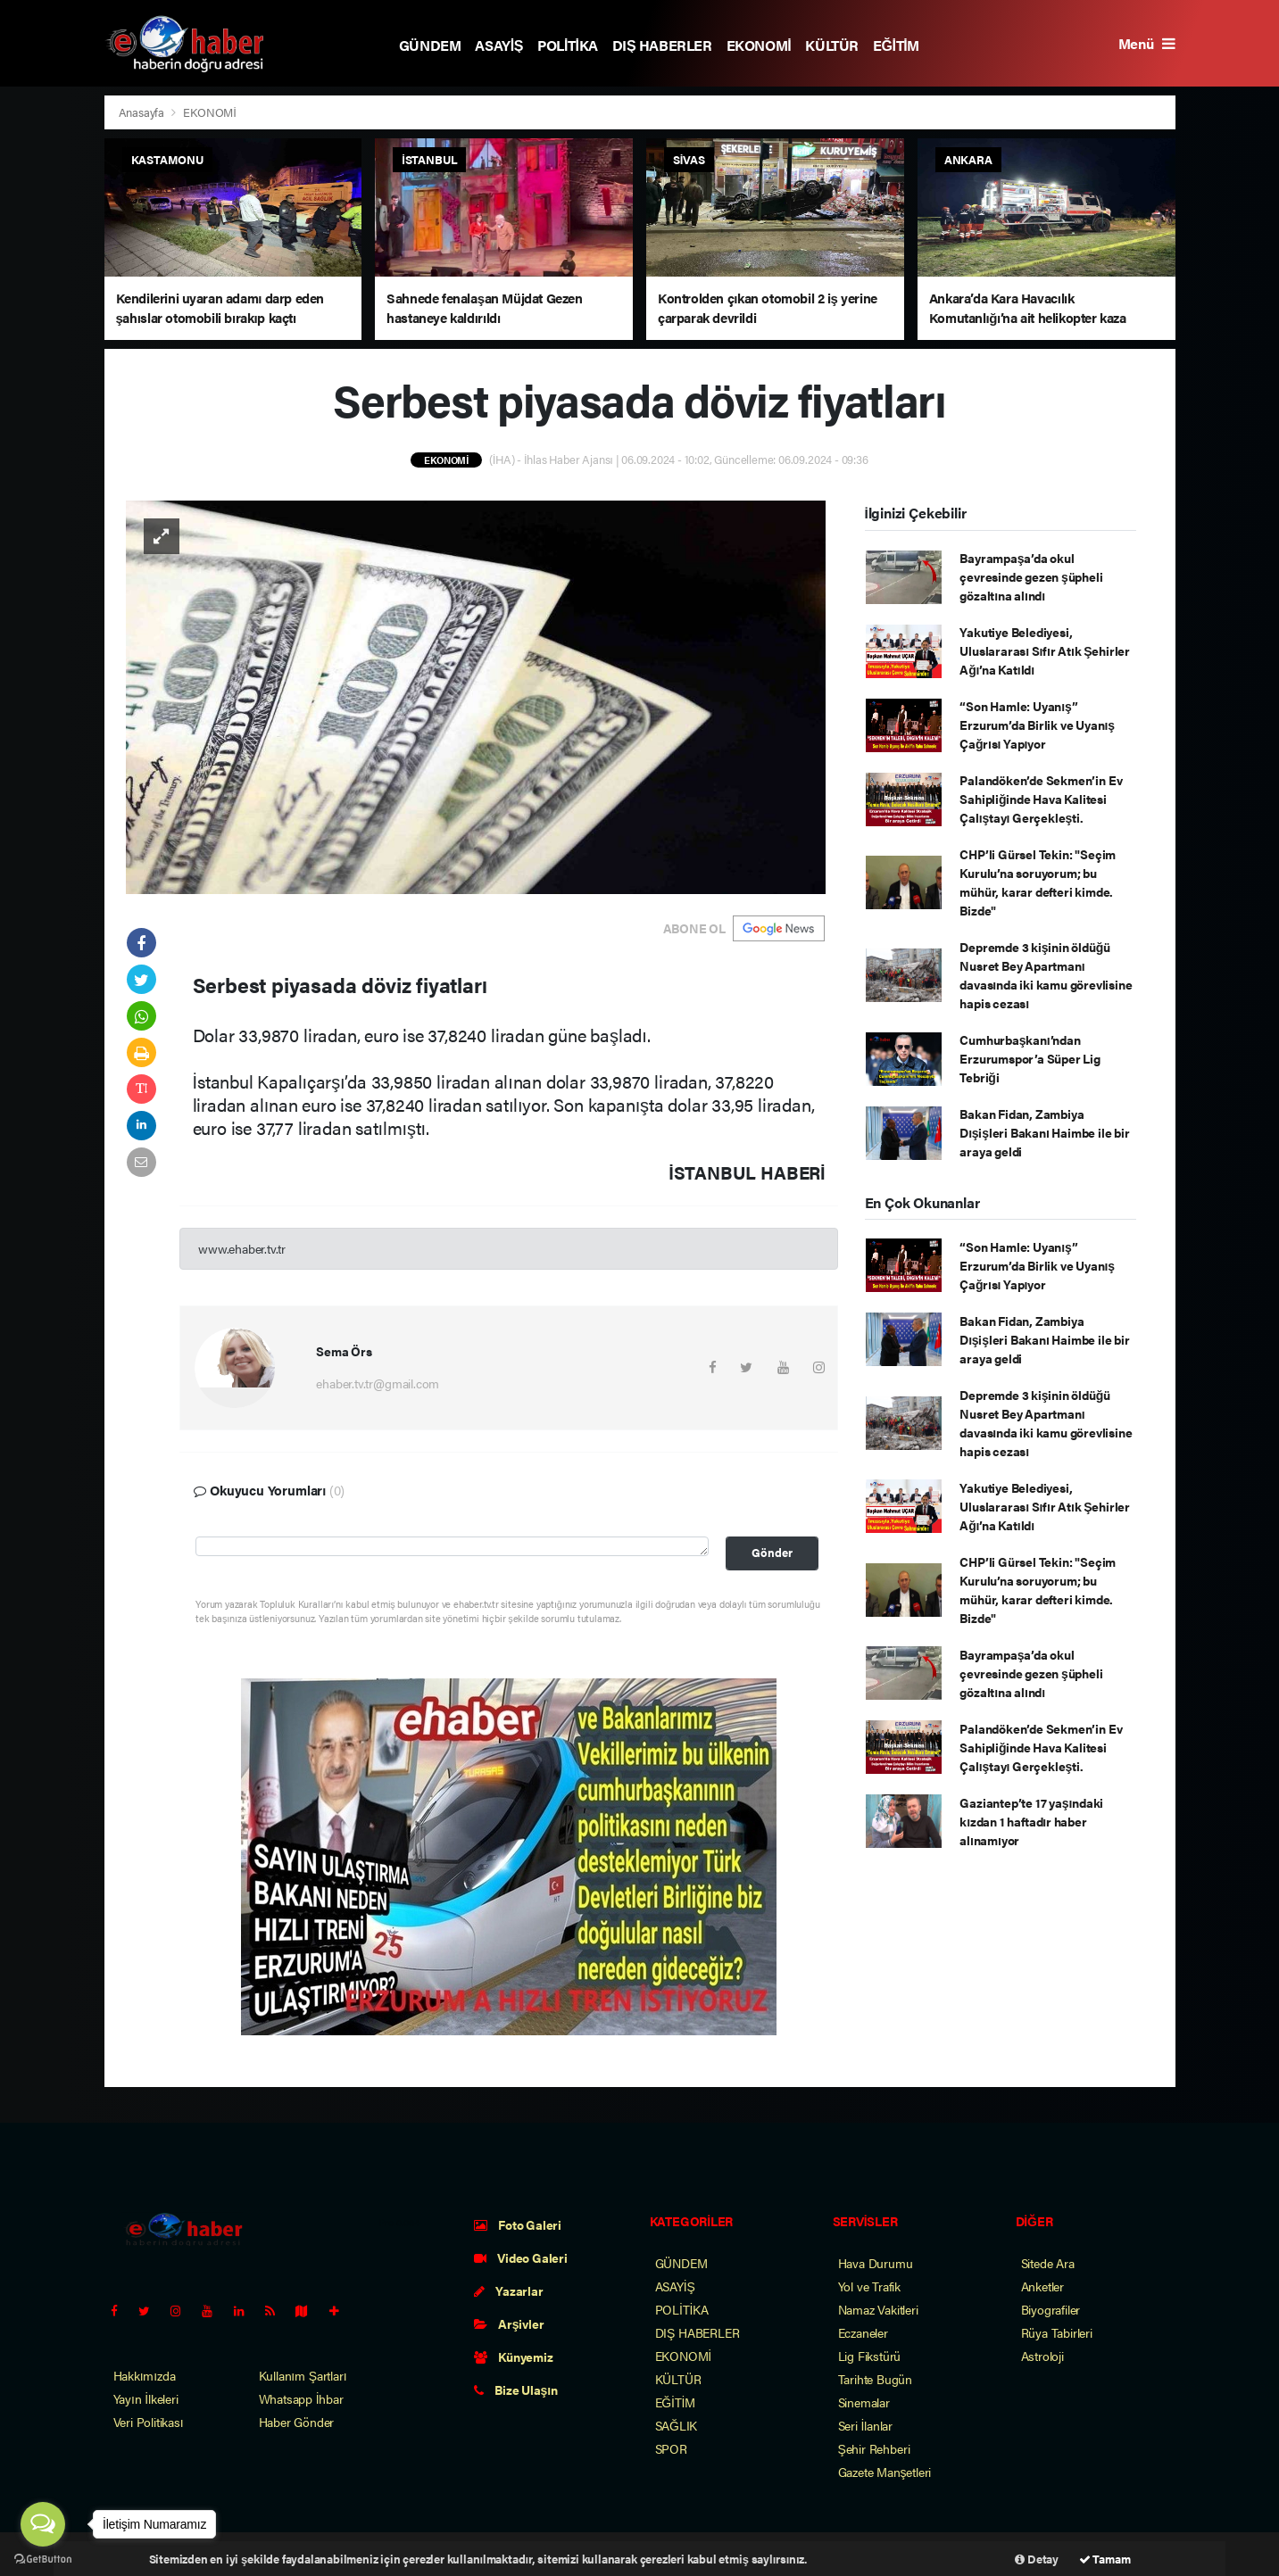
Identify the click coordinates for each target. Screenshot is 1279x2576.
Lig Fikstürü (869, 2356)
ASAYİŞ (499, 45)
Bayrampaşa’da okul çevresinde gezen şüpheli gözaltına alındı (1030, 576)
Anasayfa (143, 112)
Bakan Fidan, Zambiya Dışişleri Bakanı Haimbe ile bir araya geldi (1044, 1132)
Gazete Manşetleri (885, 2472)
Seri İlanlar (865, 2425)
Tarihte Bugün (875, 2379)
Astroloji (1042, 2356)
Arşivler (509, 2323)
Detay (1037, 2558)
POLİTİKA (567, 45)
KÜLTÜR (832, 45)
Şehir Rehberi (874, 2448)
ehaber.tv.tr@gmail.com (377, 1383)
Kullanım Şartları (303, 2375)
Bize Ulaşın (516, 2389)
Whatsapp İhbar (301, 2398)
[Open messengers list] (43, 2524)
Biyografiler (1051, 2309)
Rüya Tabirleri (1056, 2332)
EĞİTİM (896, 45)
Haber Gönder (297, 2422)
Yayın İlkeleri (146, 2398)
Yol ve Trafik (869, 2286)
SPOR (671, 2448)
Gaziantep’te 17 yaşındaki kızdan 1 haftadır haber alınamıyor (1031, 1821)
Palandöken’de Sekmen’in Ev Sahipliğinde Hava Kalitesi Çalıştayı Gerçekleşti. (1040, 798)
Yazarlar (509, 2290)
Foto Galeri (518, 2224)
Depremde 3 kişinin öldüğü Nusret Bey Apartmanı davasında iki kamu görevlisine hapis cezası (1045, 975)
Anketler (1042, 2286)
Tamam (1105, 2558)
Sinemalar (864, 2402)
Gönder (772, 1553)
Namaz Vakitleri (878, 2309)
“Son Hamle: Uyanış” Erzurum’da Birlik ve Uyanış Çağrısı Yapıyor (1037, 724)
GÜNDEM (430, 45)
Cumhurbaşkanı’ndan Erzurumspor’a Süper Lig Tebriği (1029, 1058)
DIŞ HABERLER (662, 45)
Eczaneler (863, 2332)
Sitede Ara (1048, 2263)
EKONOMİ (759, 45)
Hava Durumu (875, 2263)
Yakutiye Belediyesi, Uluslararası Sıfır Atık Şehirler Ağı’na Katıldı (1044, 650)
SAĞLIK (676, 2425)
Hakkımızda (144, 2375)
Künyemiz (513, 2356)
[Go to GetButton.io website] (42, 2558)
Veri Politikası (148, 2422)
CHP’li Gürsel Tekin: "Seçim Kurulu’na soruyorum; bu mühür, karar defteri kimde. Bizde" (1037, 882)
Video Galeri (521, 2257)
